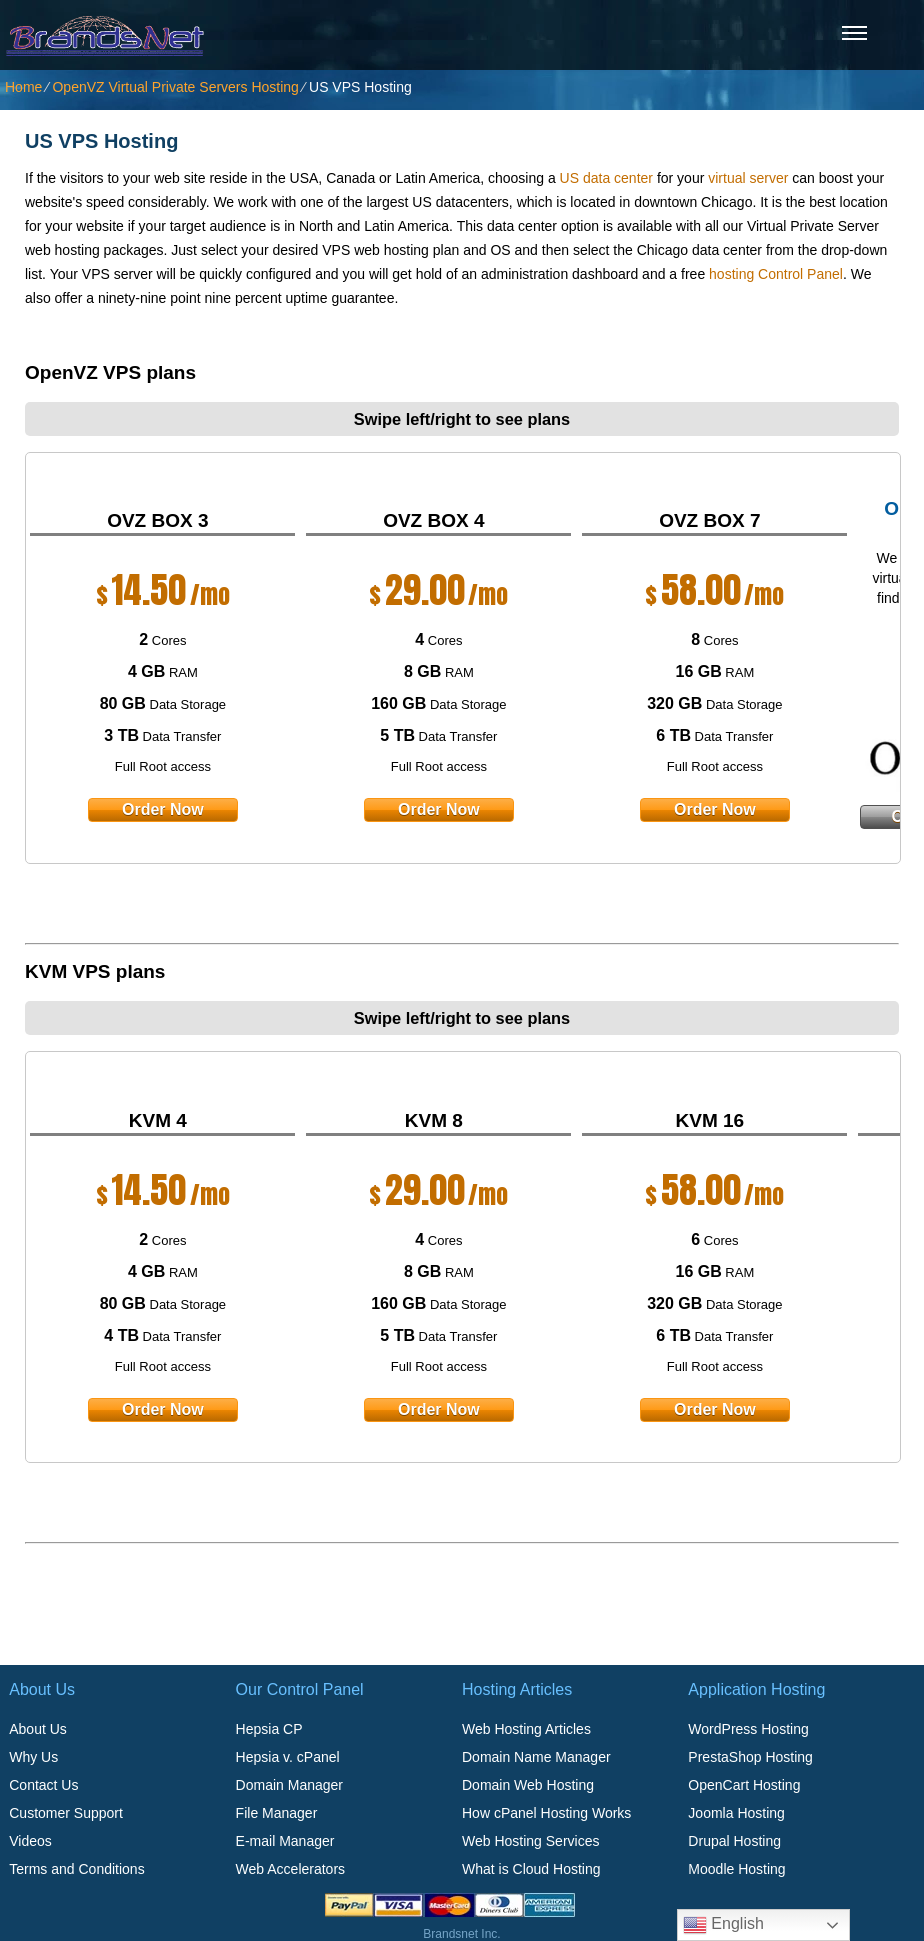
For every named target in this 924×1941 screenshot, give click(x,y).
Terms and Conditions (76, 1869)
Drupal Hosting (734, 1841)
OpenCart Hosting (744, 1785)
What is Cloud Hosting (531, 1869)
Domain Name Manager (536, 1757)
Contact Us (43, 1785)
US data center (606, 178)
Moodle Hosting (736, 1869)
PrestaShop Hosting (750, 1757)
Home (23, 87)
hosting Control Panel (776, 274)
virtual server (748, 178)
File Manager (277, 1813)
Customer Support (66, 1813)
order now (163, 809)
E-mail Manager (285, 1841)
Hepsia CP (269, 1729)
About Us (38, 1729)
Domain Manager (289, 1785)
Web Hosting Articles (526, 1729)
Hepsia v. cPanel (288, 1757)
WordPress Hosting (748, 1729)
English (723, 1925)
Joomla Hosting (736, 1813)
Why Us (33, 1757)
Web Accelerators (290, 1869)
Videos (30, 1841)
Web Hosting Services (530, 1841)
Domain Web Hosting (528, 1785)
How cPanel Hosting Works (546, 1813)
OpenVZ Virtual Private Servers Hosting (175, 87)
